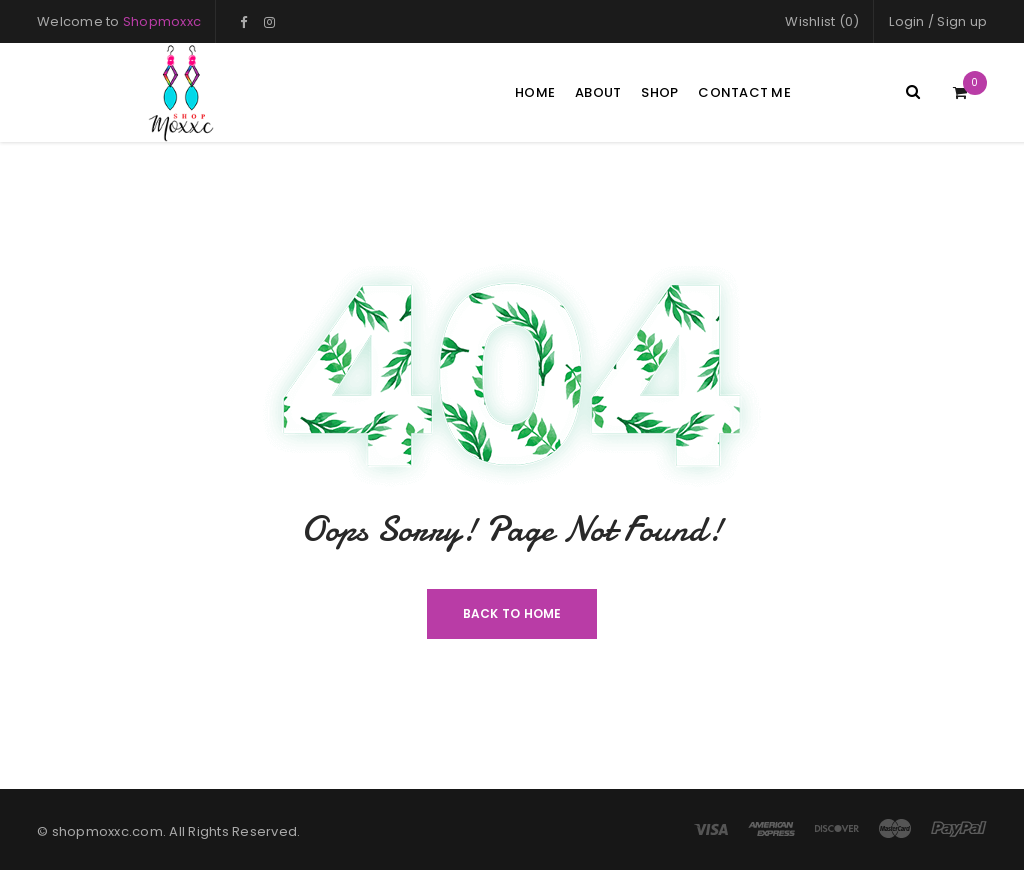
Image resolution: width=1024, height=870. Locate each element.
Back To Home (512, 613)
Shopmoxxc (162, 21)
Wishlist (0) (822, 21)
